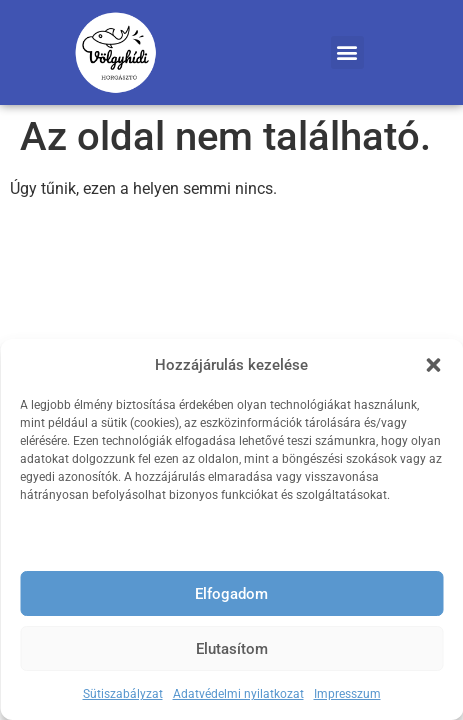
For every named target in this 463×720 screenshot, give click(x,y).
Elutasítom (232, 649)
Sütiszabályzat (123, 694)
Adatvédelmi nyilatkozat (238, 694)
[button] (433, 365)
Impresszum (347, 694)
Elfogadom (231, 594)
